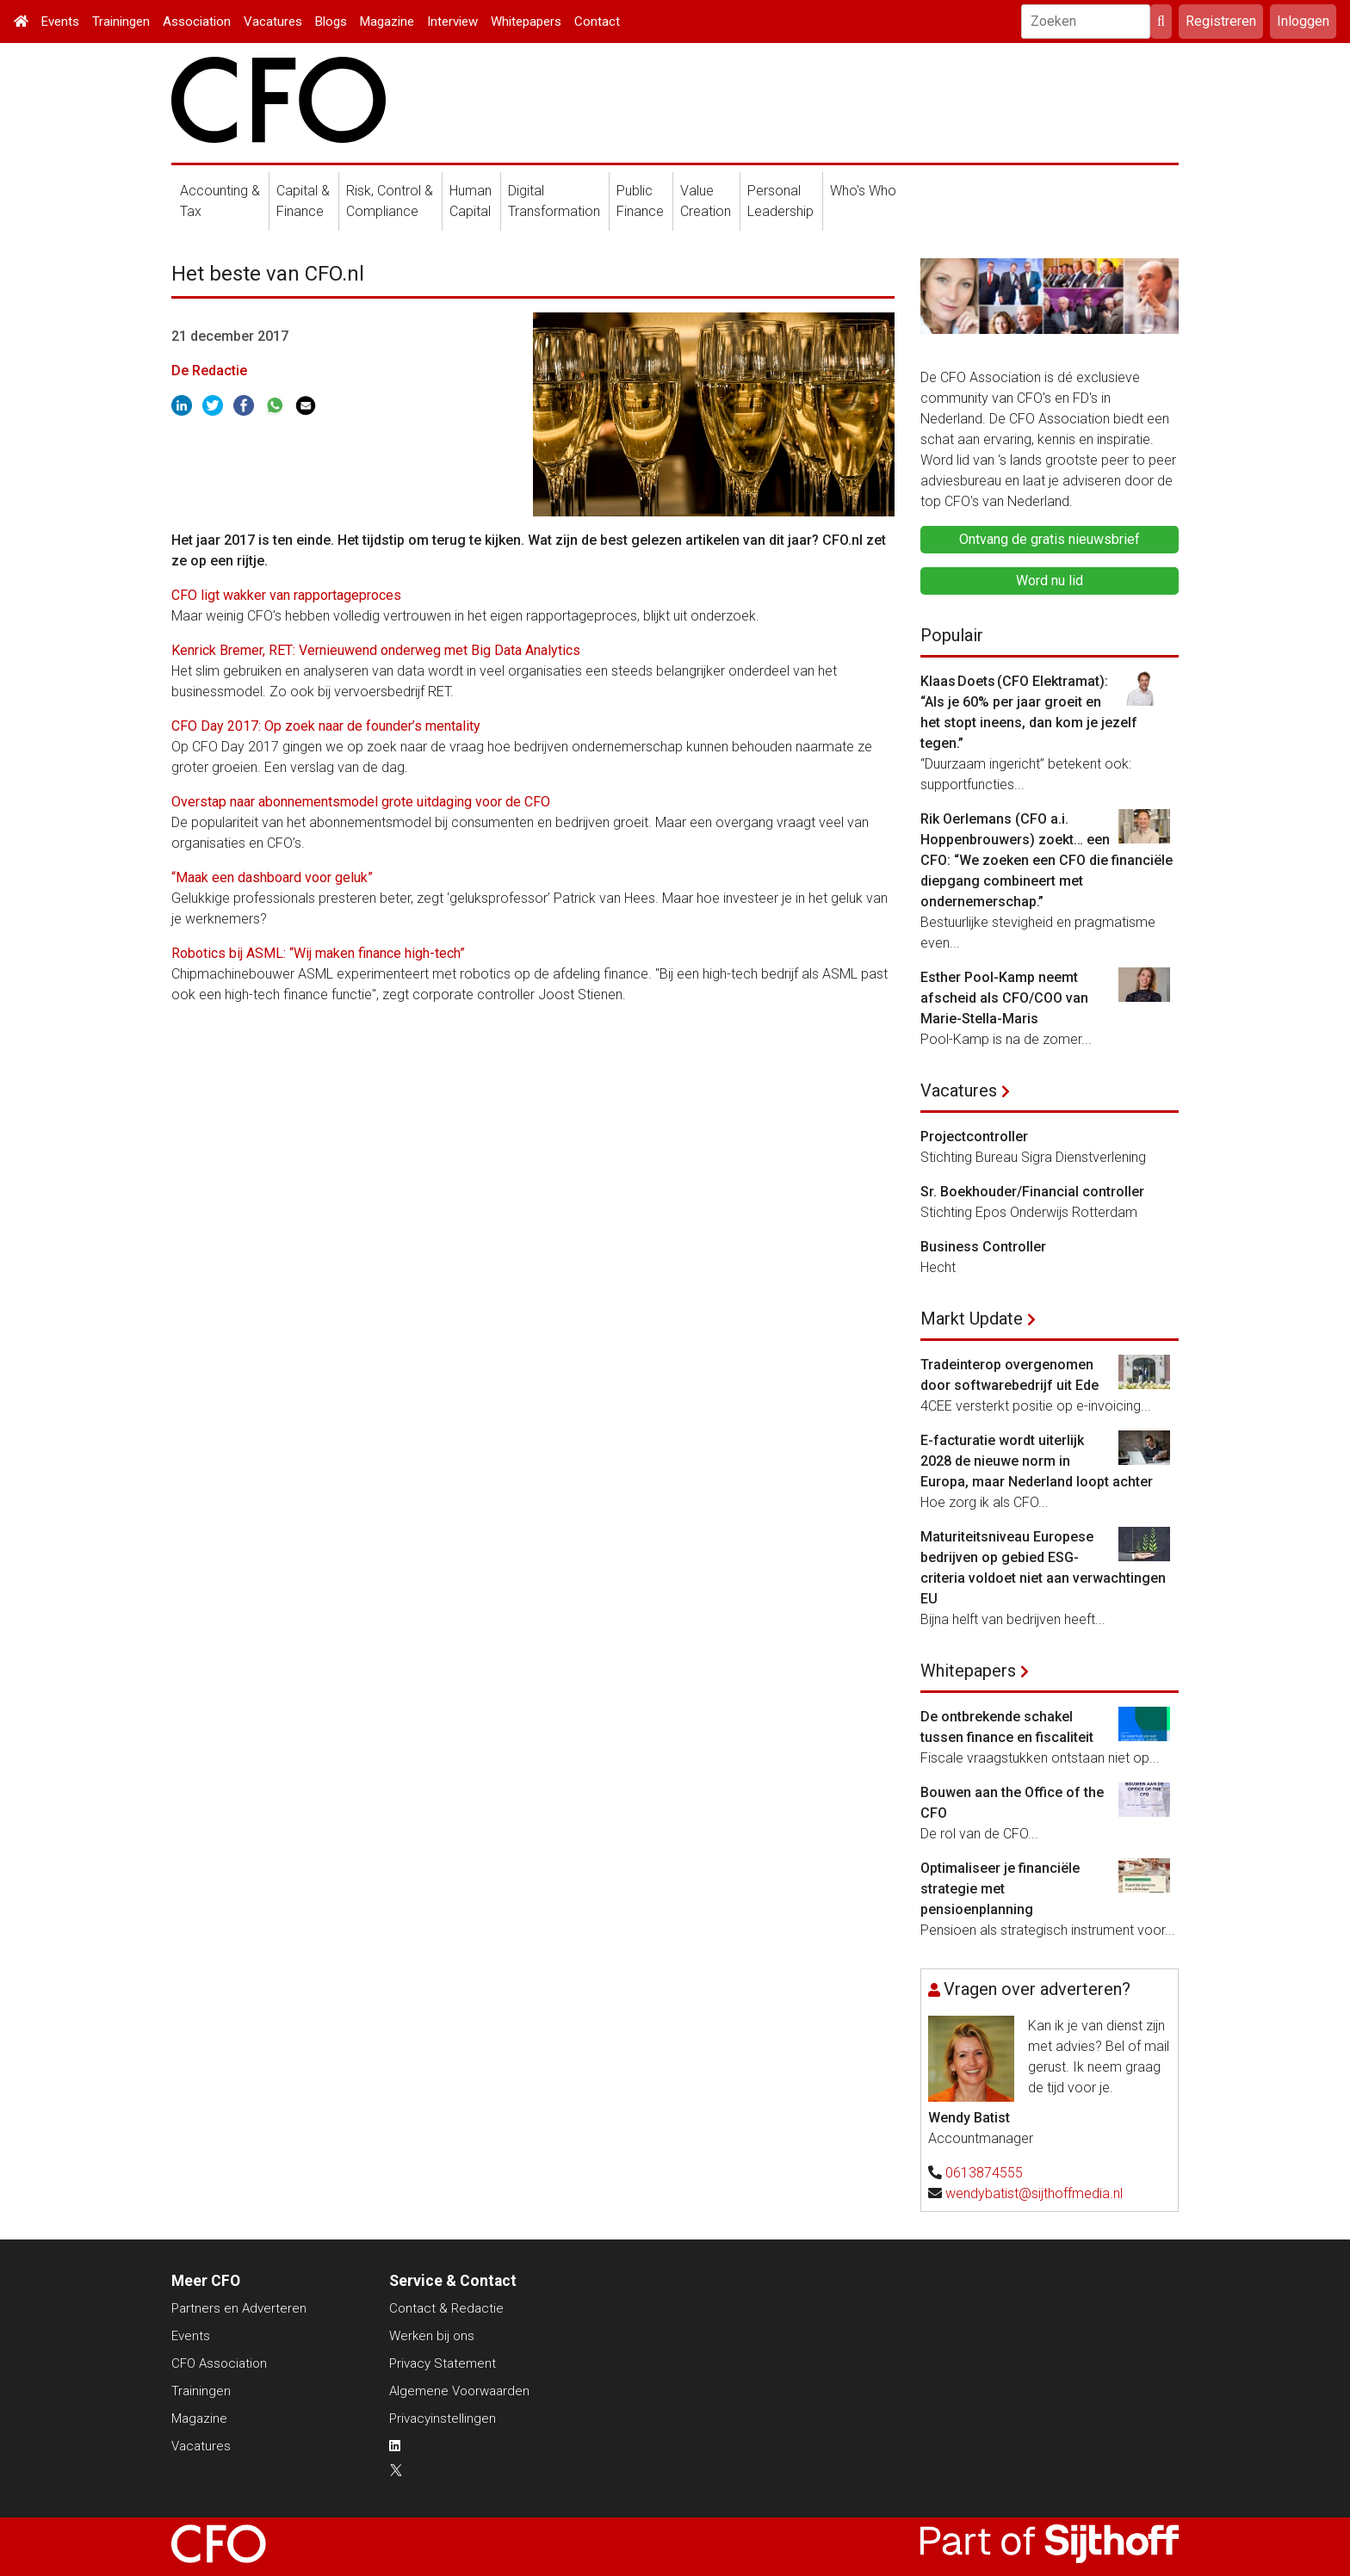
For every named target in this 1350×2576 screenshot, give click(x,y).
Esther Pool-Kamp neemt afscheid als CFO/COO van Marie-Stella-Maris (1004, 998)
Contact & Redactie (446, 2308)
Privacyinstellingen (442, 2418)
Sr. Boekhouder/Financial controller (1032, 1191)
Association (197, 21)
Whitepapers (526, 21)
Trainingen (121, 21)
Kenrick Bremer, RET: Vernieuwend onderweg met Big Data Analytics (375, 650)
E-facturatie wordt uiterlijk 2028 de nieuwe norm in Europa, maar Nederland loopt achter (1036, 1461)
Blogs (331, 21)
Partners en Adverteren (239, 2308)
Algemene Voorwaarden (459, 2391)
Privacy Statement (442, 2363)
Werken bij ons (431, 2336)
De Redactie (209, 370)
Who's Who (863, 190)
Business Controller (983, 1247)
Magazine (387, 21)
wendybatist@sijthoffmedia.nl (1034, 2193)
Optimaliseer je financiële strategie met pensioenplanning (1000, 1889)
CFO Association (219, 2363)
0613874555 (984, 2173)
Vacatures (273, 21)
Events (60, 21)
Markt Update (971, 1318)
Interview (452, 21)
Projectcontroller (974, 1136)
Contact (597, 21)
